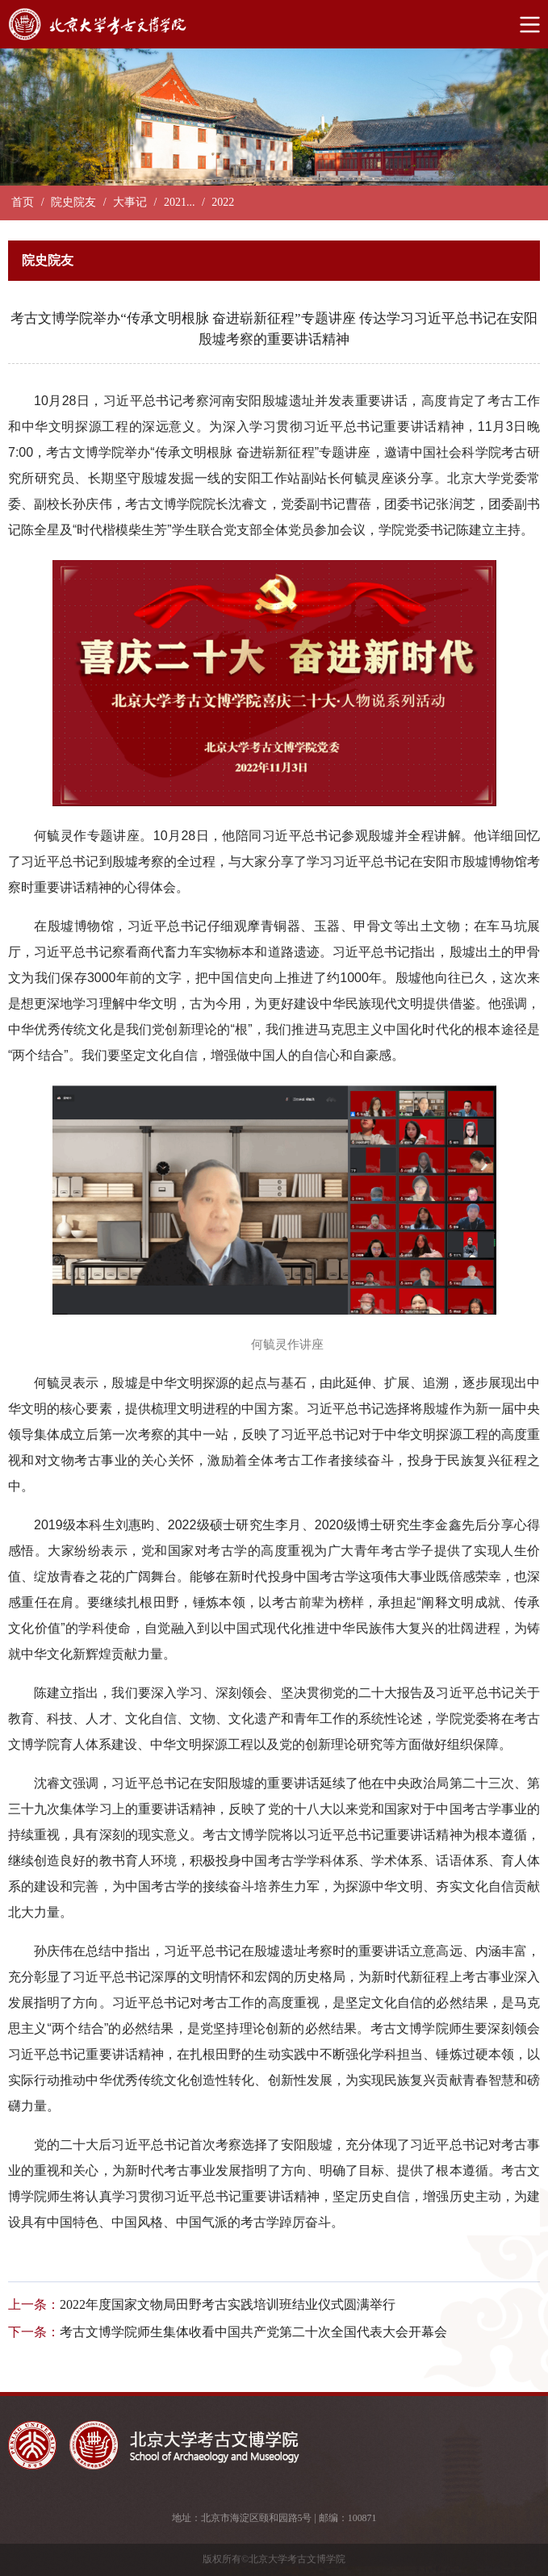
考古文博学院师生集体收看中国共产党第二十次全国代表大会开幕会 (253, 2332)
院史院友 (73, 202)
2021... (179, 202)
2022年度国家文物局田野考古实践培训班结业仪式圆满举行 (227, 2304)
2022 (222, 202)
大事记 (130, 202)
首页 (22, 202)
